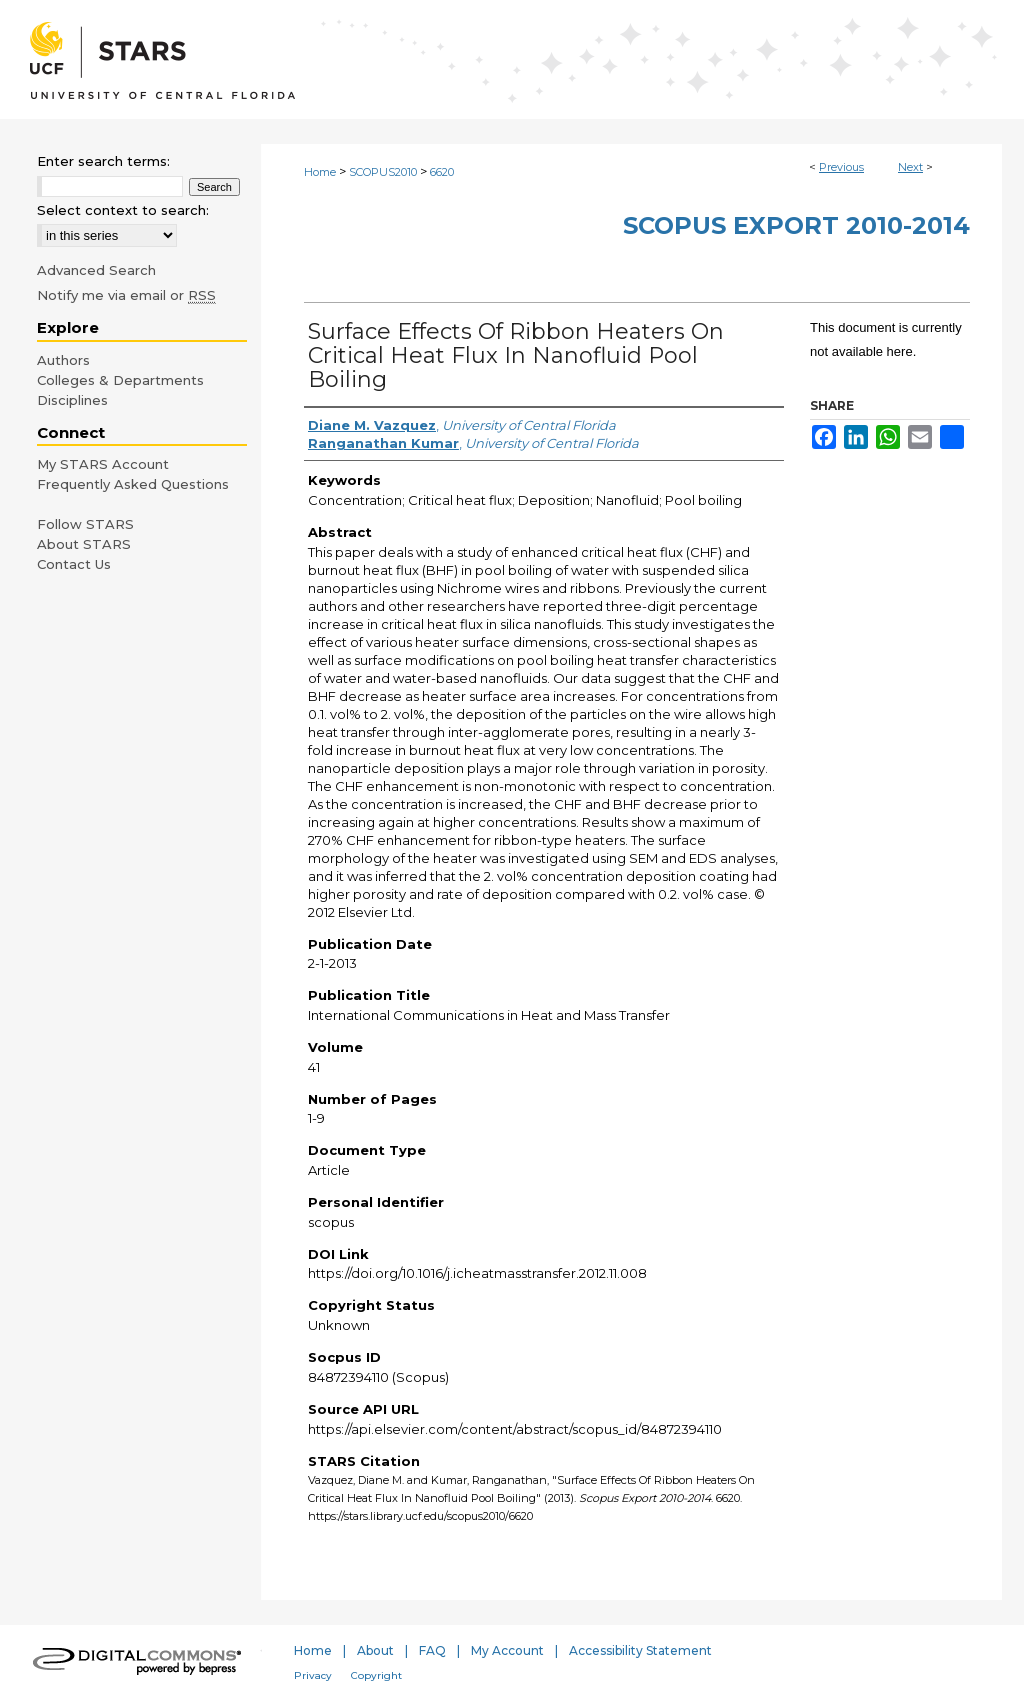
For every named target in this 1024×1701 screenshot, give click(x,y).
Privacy (313, 1675)
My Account (507, 1650)
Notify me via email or (126, 295)
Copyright (376, 1675)
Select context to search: (123, 210)
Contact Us (74, 564)
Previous (841, 167)
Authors (63, 360)
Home (320, 172)
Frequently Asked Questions (133, 484)
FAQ (432, 1650)
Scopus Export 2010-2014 (796, 225)
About (375, 1650)
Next (910, 167)
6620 (442, 172)
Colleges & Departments (120, 380)
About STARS (84, 544)
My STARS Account (103, 464)
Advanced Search (96, 270)
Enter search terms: (103, 161)
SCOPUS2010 (383, 172)
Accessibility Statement (640, 1650)
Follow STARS (85, 524)
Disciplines (72, 400)
